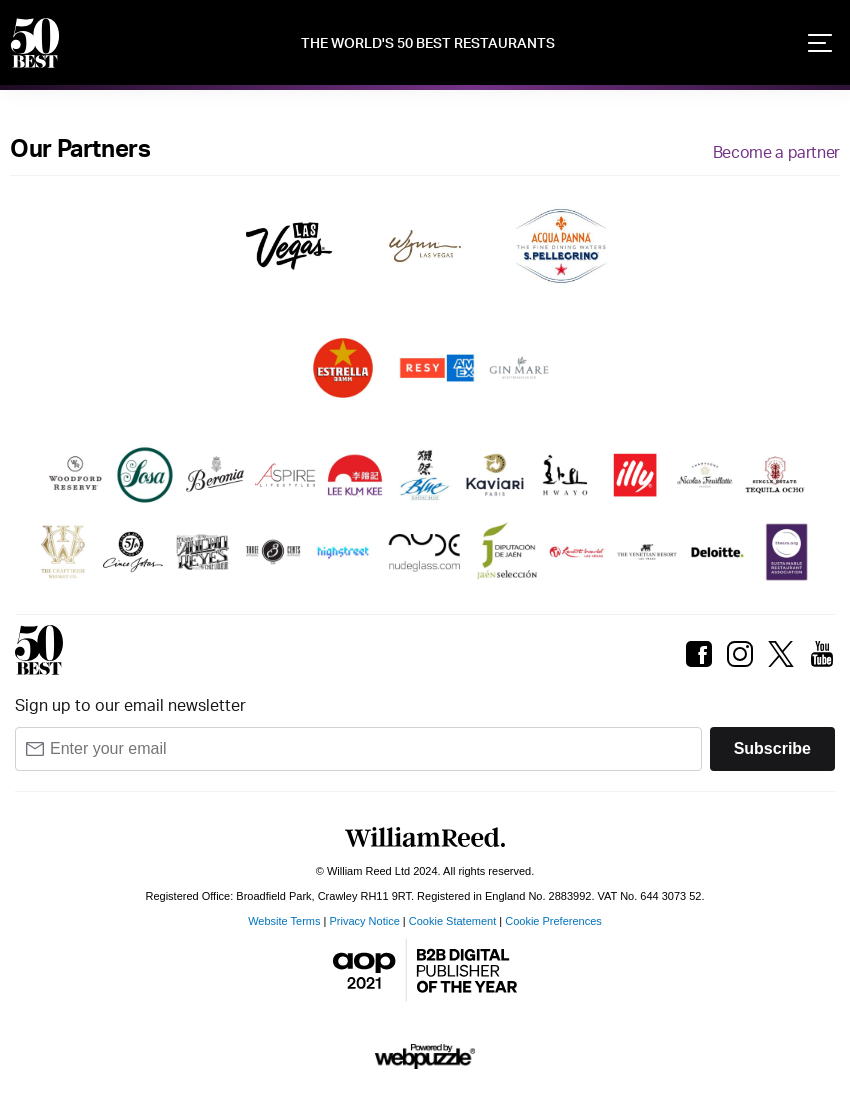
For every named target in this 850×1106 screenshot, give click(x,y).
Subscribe (772, 748)
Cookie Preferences (553, 921)
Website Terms (284, 921)
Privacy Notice (365, 921)
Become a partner (776, 153)
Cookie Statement (452, 921)
